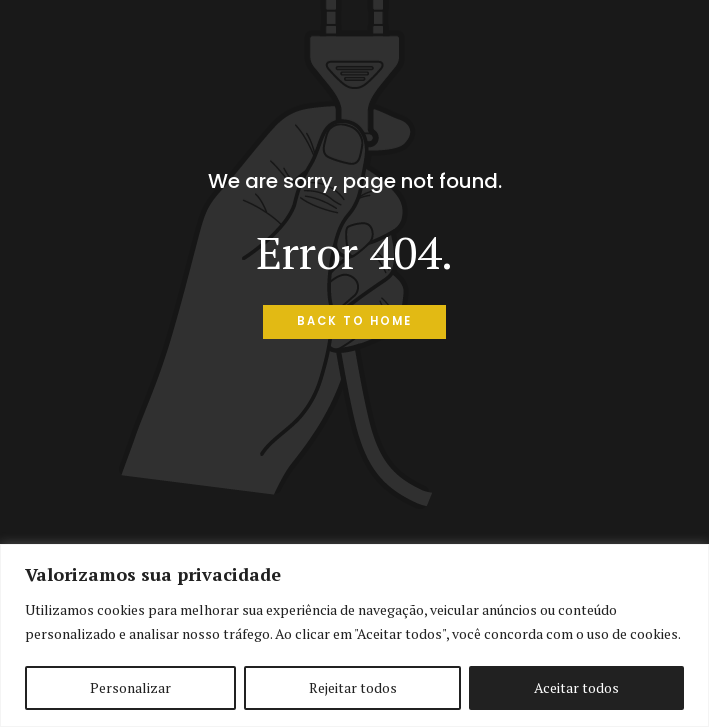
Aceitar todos (576, 687)
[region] (354, 635)
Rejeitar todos (353, 687)
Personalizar (130, 687)
